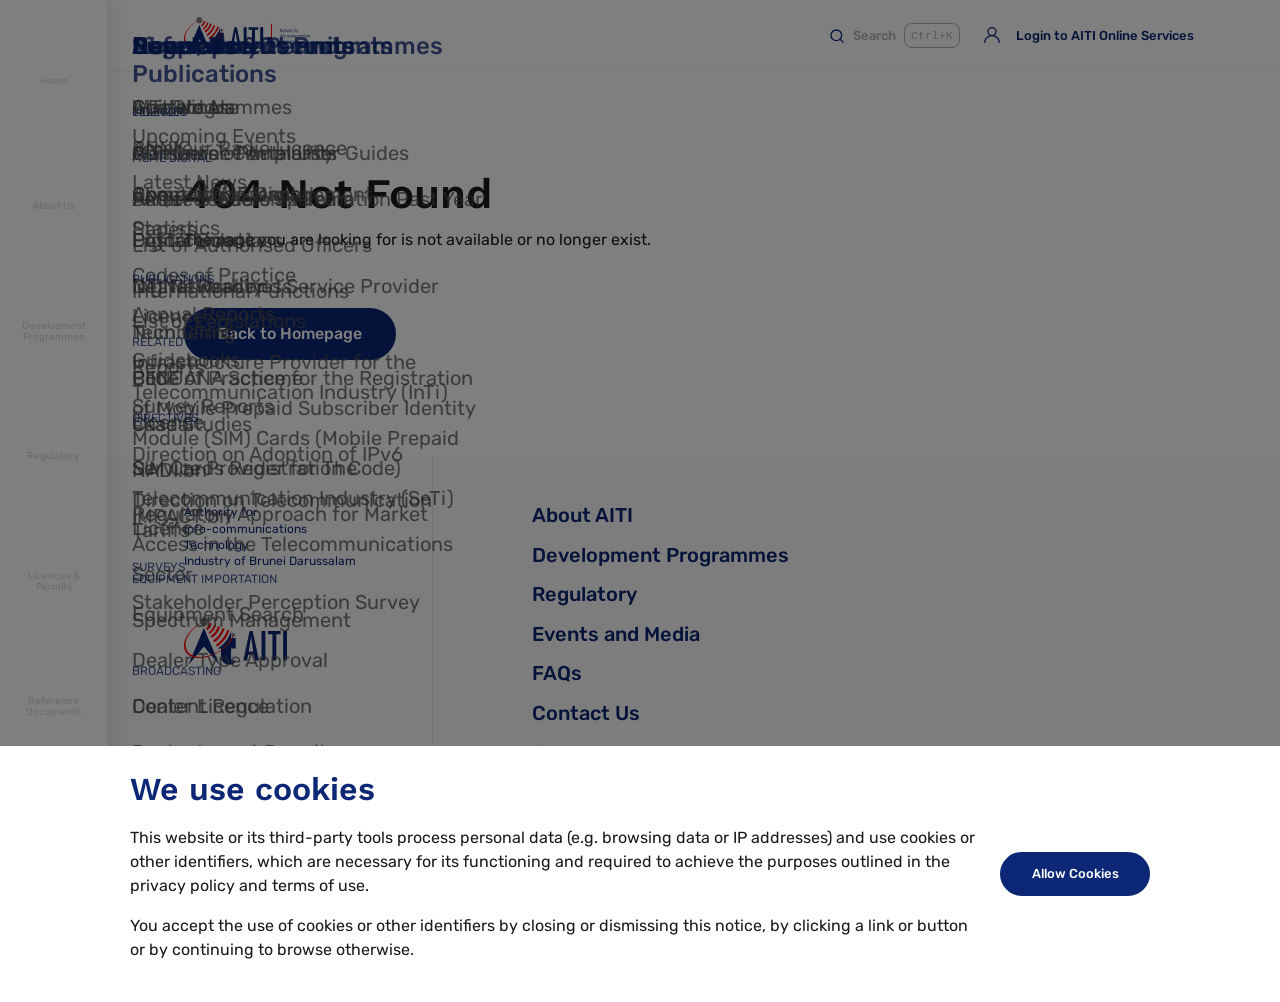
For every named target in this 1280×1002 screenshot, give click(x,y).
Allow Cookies (1075, 873)
